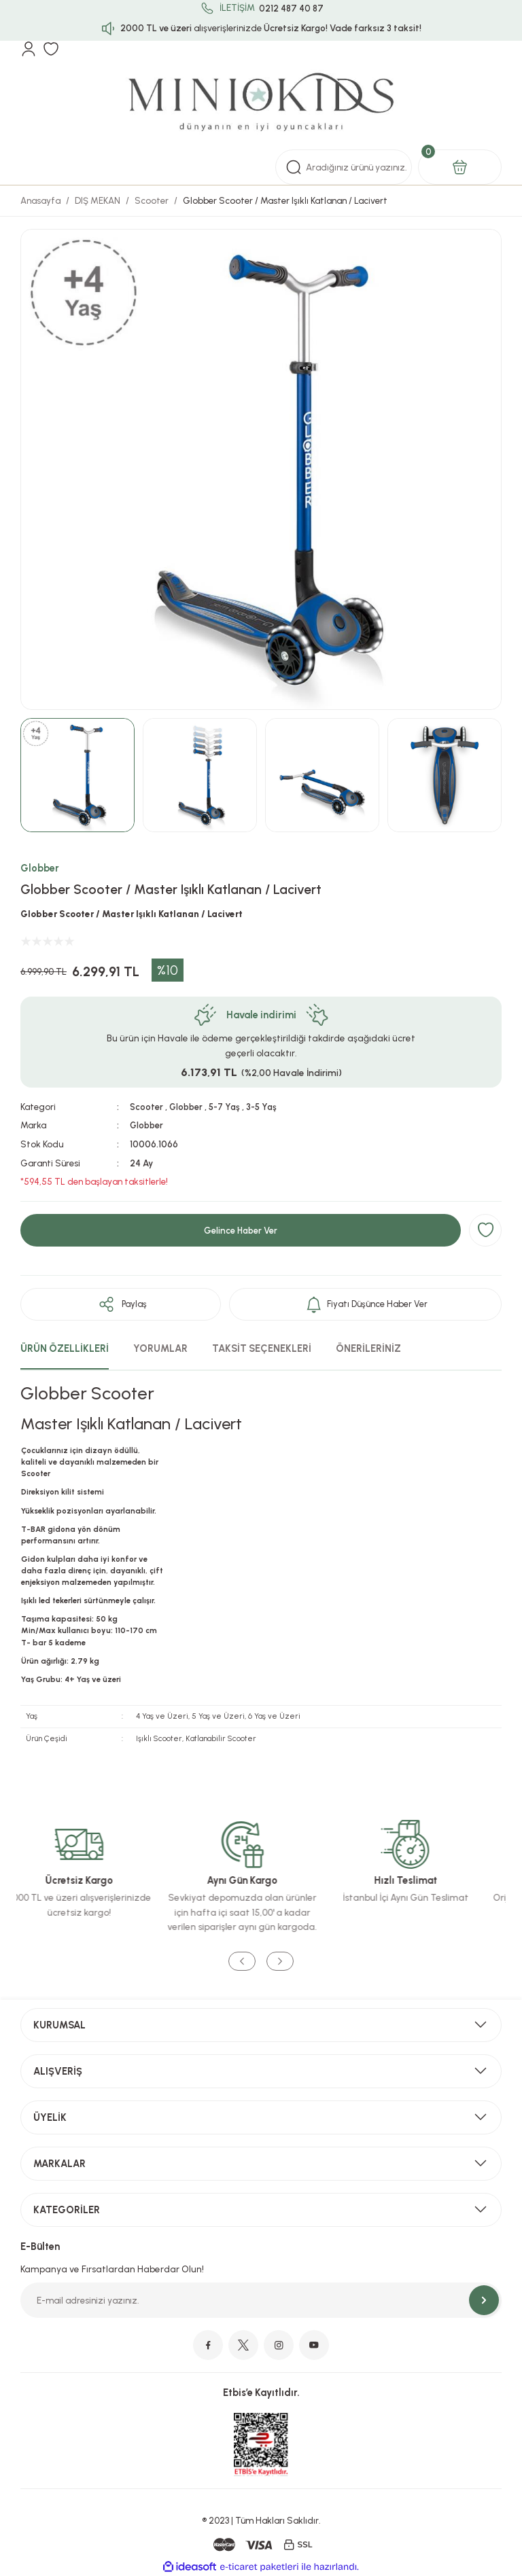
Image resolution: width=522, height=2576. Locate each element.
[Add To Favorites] (485, 1229)
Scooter (146, 1106)
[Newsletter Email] (261, 2299)
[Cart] (460, 167)
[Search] (343, 167)
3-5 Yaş (266, 1106)
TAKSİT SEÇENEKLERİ (261, 1348)
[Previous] (242, 1961)
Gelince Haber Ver (240, 1228)
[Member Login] (28, 49)
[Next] (280, 1961)
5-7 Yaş (227, 1106)
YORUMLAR (160, 1348)
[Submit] (484, 2299)
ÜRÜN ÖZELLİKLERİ (64, 1348)
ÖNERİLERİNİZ (368, 1348)
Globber (39, 868)
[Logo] (261, 103)
